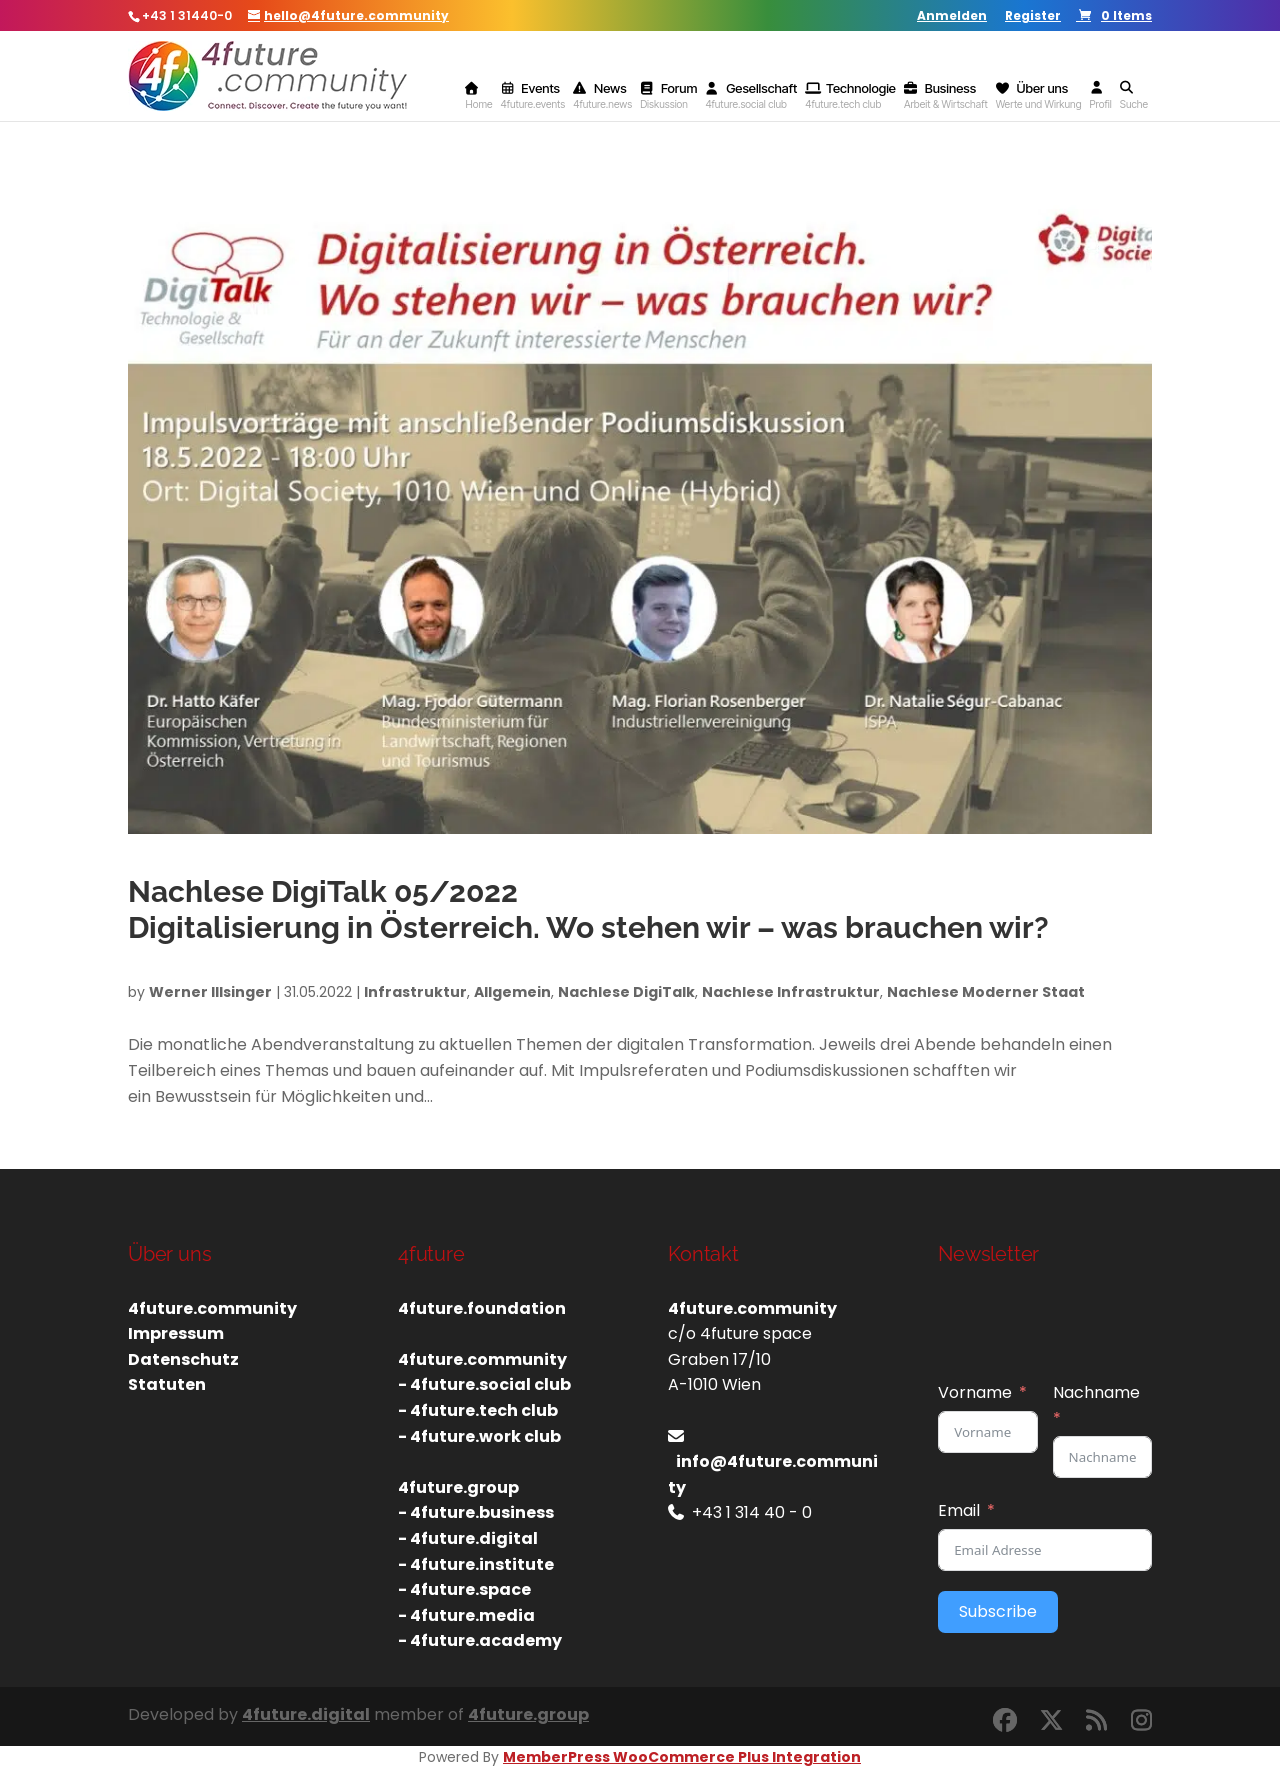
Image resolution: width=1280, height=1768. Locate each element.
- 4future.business (476, 1512)
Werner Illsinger (210, 992)
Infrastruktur (415, 992)
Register (1033, 17)
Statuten (167, 1384)
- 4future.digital (468, 1538)
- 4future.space (464, 1589)
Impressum (176, 1333)
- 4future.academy (480, 1640)
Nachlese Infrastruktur (791, 992)
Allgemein (512, 992)
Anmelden (952, 17)
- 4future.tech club (478, 1410)
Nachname (1096, 1392)
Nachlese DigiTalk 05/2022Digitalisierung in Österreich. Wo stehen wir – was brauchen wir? (588, 909)
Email (959, 1510)
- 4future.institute (476, 1564)
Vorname (975, 1392)
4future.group (528, 1714)
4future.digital (306, 1714)
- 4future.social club (484, 1384)
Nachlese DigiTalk (626, 992)
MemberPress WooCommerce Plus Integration (682, 1757)
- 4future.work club (479, 1436)
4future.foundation (482, 1308)
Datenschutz (183, 1359)
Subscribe (998, 1611)
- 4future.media (466, 1615)
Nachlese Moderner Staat (986, 992)
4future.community (212, 1308)
